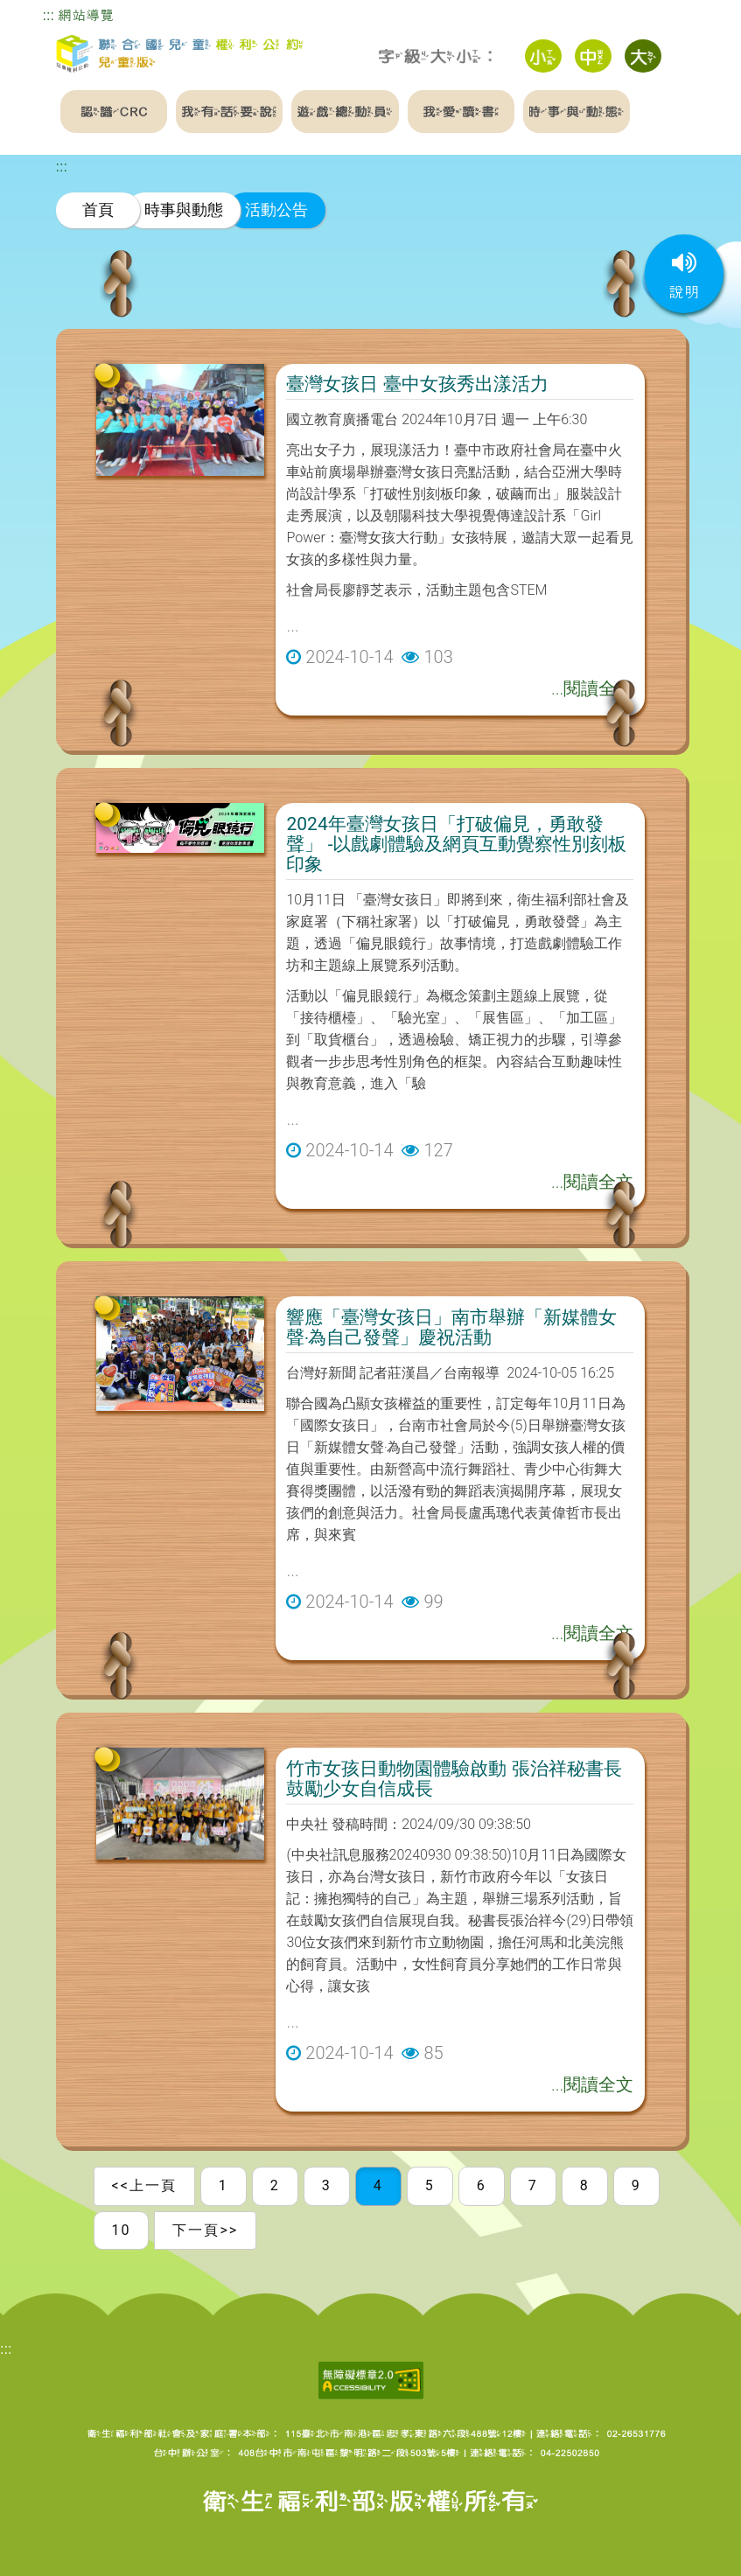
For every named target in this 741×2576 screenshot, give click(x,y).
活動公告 (276, 209)
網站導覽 (86, 15)
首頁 (98, 209)
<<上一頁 (144, 2185)
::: (48, 15)
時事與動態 (183, 209)
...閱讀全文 (592, 688)
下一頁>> (205, 2230)
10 (121, 2230)
